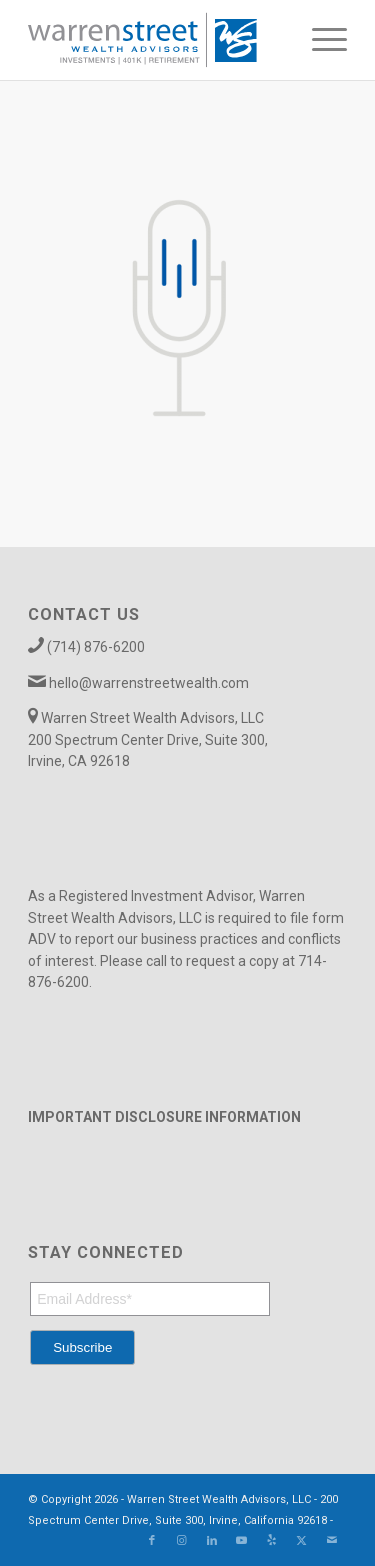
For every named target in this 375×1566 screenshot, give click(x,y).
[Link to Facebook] (152, 1541)
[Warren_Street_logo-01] (155, 40)
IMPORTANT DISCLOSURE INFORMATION (164, 1117)
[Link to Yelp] (272, 1541)
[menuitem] (319, 40)
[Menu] (319, 40)
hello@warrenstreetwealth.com (149, 683)
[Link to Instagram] (182, 1541)
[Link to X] (302, 1541)
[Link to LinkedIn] (212, 1541)
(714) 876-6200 (96, 647)
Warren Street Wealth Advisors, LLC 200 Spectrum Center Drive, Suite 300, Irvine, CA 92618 (148, 739)
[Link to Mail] (332, 1541)
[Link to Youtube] (242, 1541)
